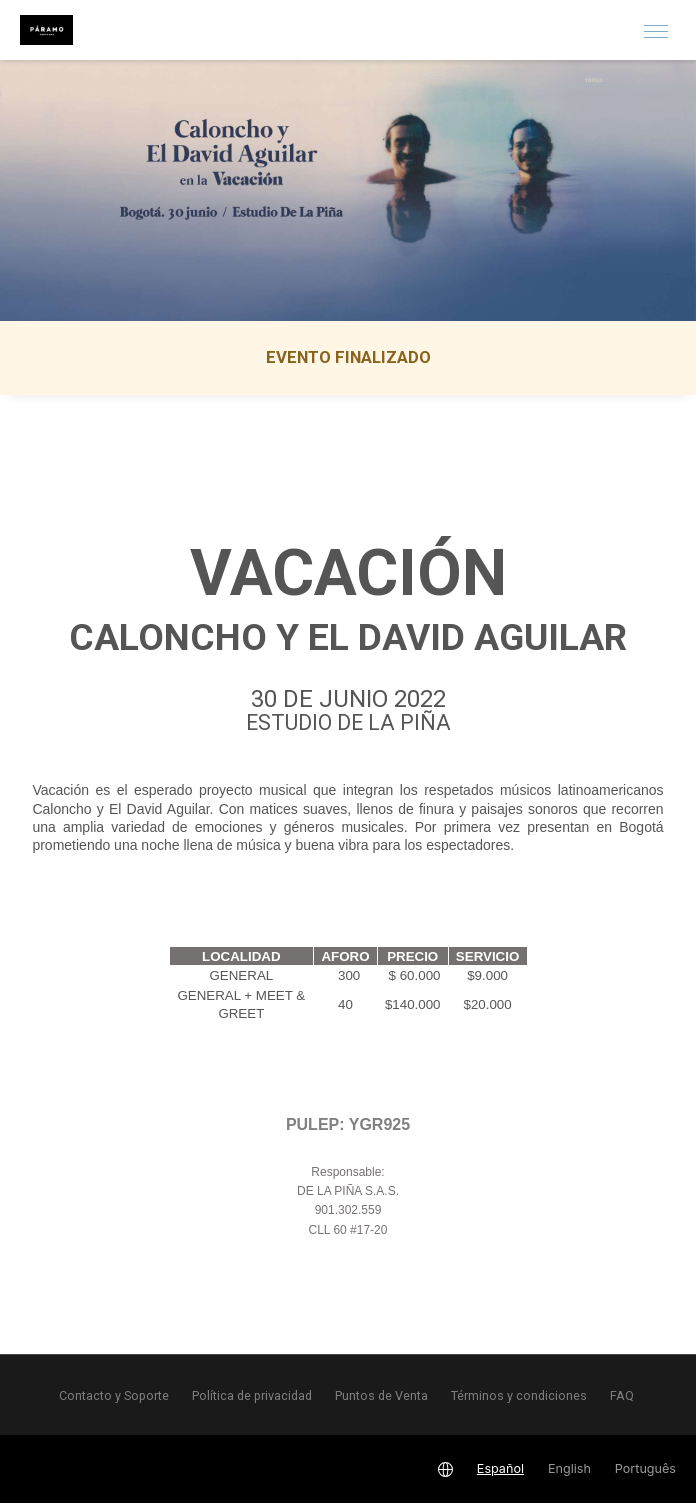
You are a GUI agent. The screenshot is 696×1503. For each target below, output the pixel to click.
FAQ (622, 1395)
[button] (656, 30)
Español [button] (500, 1468)
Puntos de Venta (381, 1395)
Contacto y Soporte (114, 1395)
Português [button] (645, 1468)
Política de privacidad (252, 1395)
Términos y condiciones (519, 1395)
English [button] (569, 1468)
